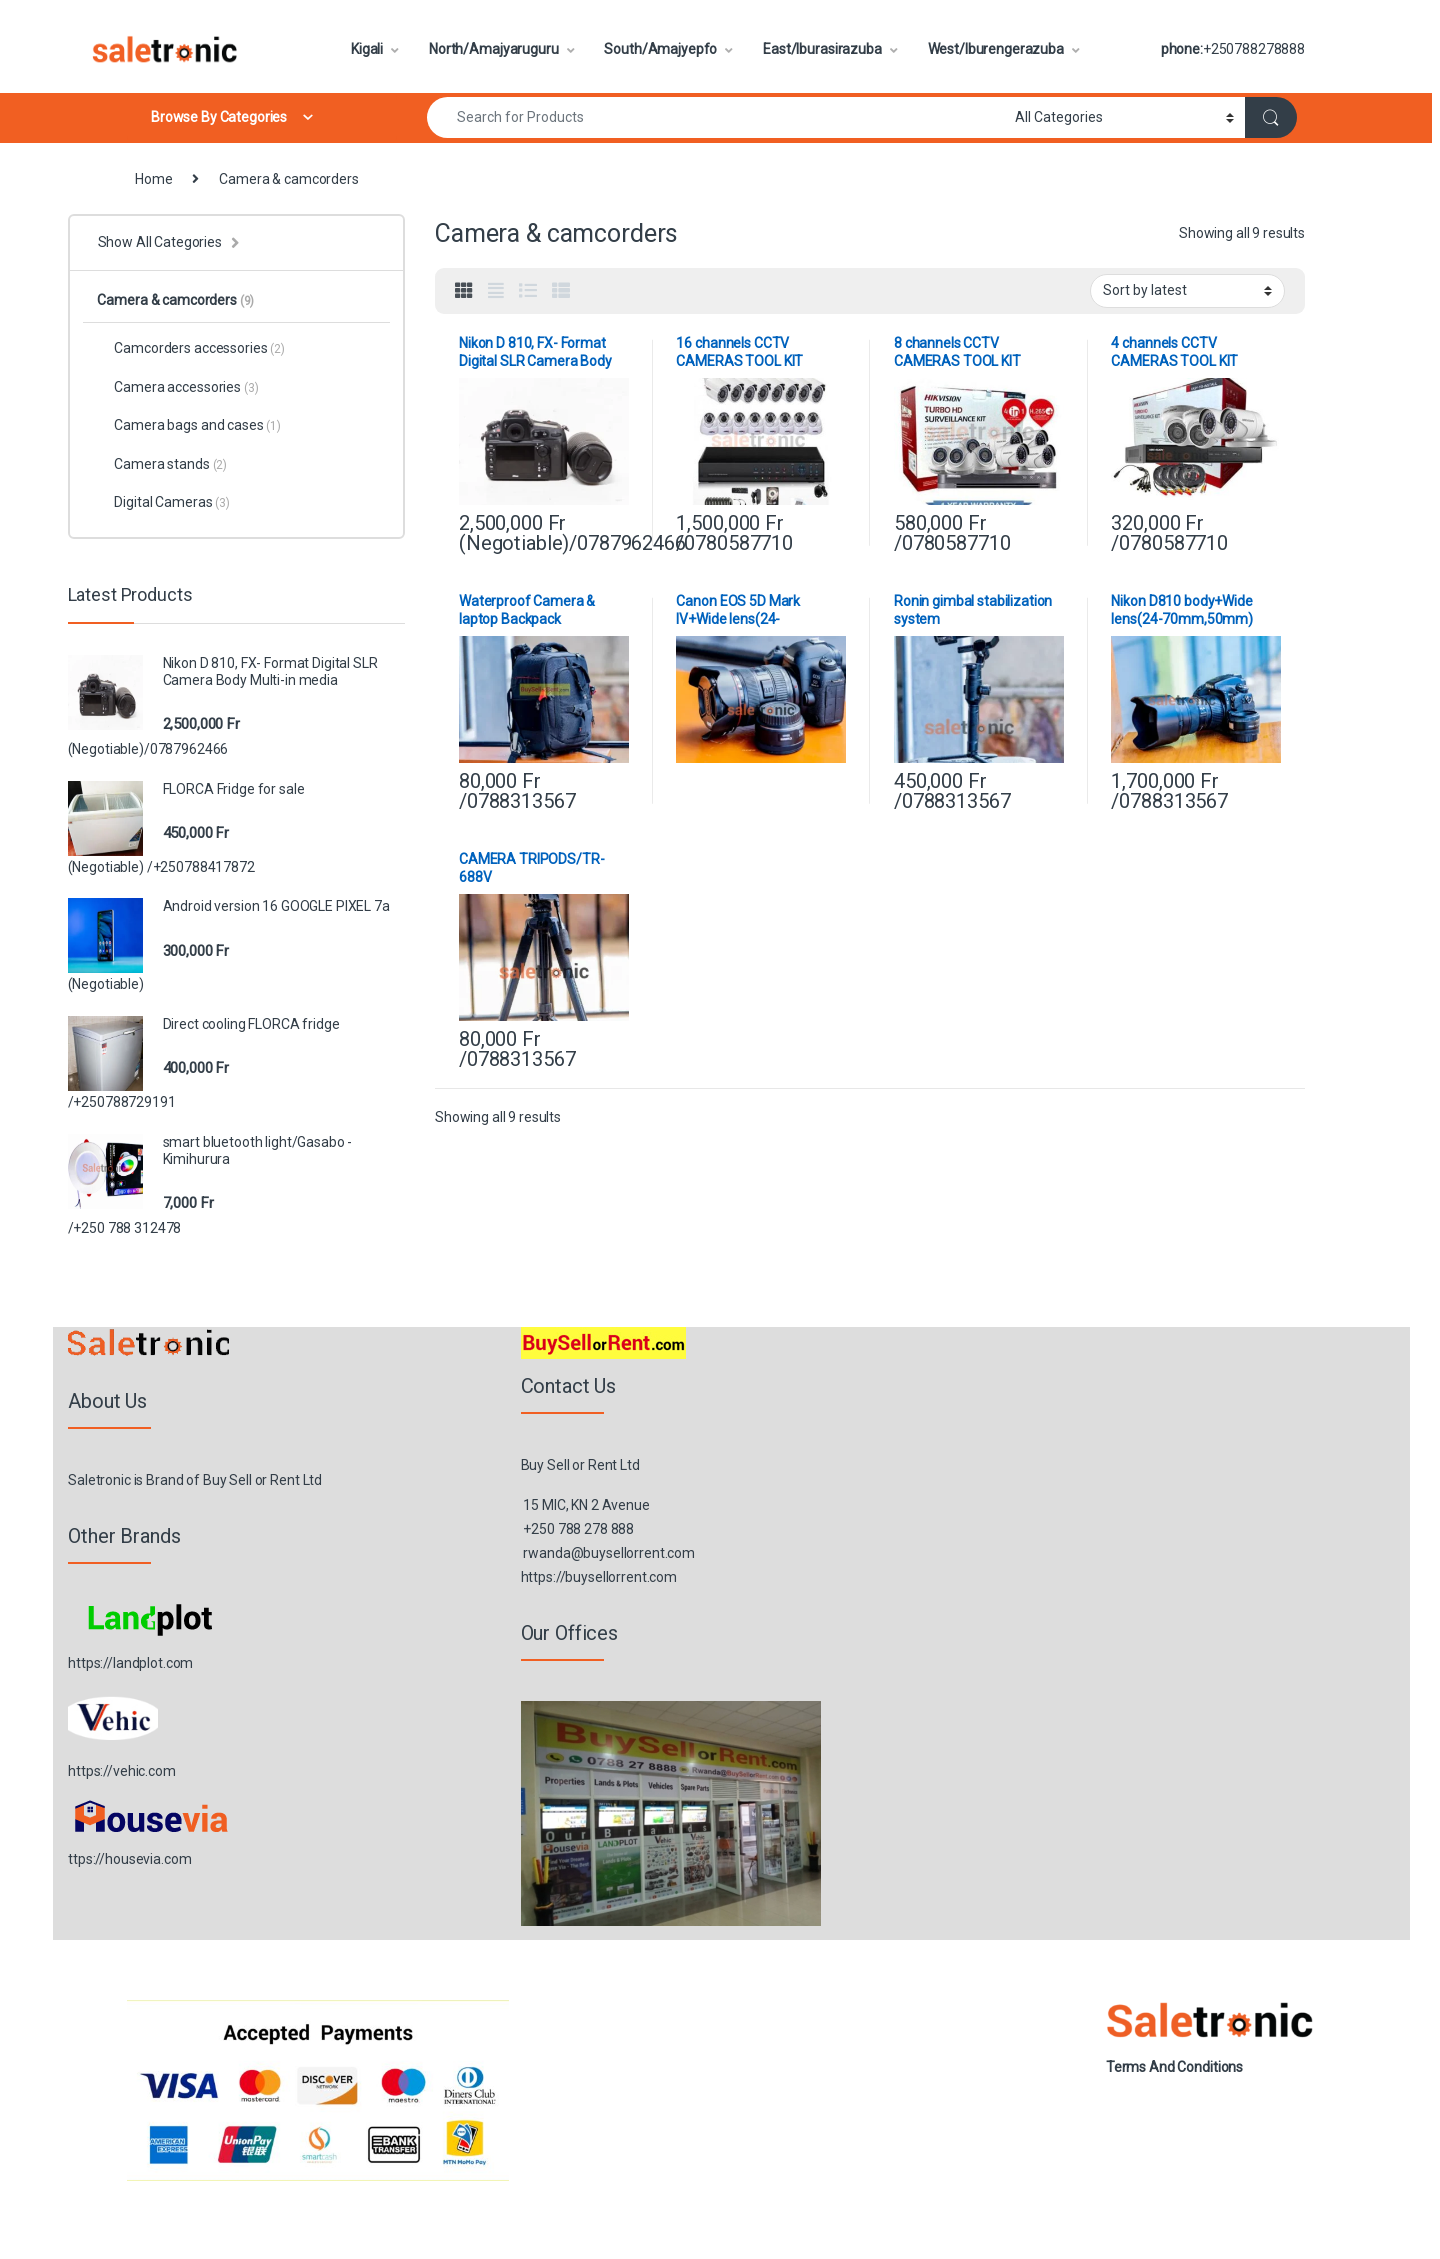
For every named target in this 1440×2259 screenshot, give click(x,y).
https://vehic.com (122, 1771)
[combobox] (715, 117)
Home (153, 179)
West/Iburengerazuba (996, 49)
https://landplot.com (130, 1663)
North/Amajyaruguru (493, 49)
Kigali (367, 49)
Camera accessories (177, 387)
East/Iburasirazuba (822, 49)
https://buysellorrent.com (599, 1577)
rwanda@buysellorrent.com (609, 1553)
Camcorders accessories (190, 348)
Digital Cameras (163, 502)
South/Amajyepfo (660, 49)
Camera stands (162, 464)
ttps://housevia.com (129, 1859)
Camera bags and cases (189, 425)
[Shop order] (1187, 291)
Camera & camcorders (175, 300)
